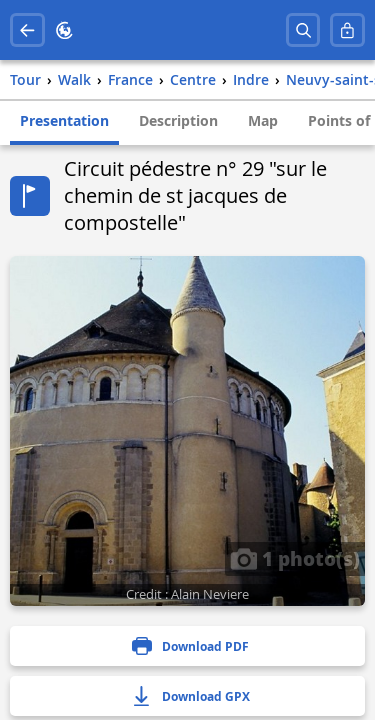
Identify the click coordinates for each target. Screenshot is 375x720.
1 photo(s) (295, 558)
